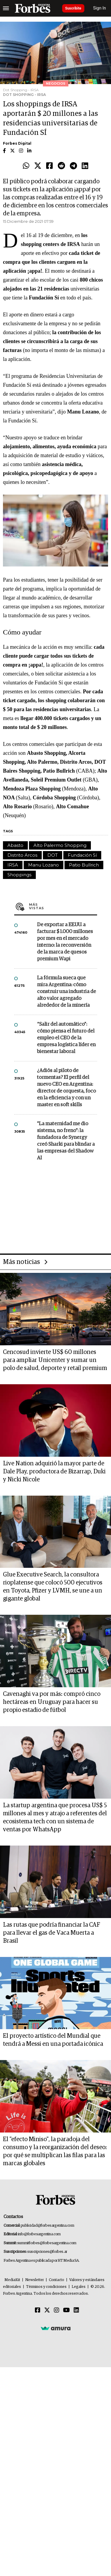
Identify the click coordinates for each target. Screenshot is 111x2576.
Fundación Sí (82, 855)
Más (63, 906)
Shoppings (19, 874)
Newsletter (34, 2280)
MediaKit (12, 2280)
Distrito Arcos (22, 855)
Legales (79, 2287)
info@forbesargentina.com (39, 2234)
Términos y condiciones (46, 2287)
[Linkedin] (76, 2310)
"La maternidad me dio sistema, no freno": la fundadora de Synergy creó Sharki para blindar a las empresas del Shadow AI (66, 1141)
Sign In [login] (99, 8)
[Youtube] (66, 2310)
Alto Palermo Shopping (59, 845)
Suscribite (73, 8)
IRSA (12, 865)
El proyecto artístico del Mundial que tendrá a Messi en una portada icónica (53, 2040)
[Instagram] (56, 2310)
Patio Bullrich (84, 865)
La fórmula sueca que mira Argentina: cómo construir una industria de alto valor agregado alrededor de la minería (66, 992)
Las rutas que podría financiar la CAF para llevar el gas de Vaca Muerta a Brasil (51, 1933)
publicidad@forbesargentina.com (47, 2226)
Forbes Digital (17, 143)
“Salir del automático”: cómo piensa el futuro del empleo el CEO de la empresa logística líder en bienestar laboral (66, 1038)
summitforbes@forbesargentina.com (46, 2243)
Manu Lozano (43, 865)
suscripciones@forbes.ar (47, 2252)
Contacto (56, 2280)
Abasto (15, 845)
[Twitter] (47, 2310)
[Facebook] (37, 2310)
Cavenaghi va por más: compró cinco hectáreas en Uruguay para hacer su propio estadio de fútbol (51, 1702)
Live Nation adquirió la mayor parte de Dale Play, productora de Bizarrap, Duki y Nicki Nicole (54, 1472)
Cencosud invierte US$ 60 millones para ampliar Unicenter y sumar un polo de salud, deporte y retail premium (55, 1360)
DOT (52, 855)
